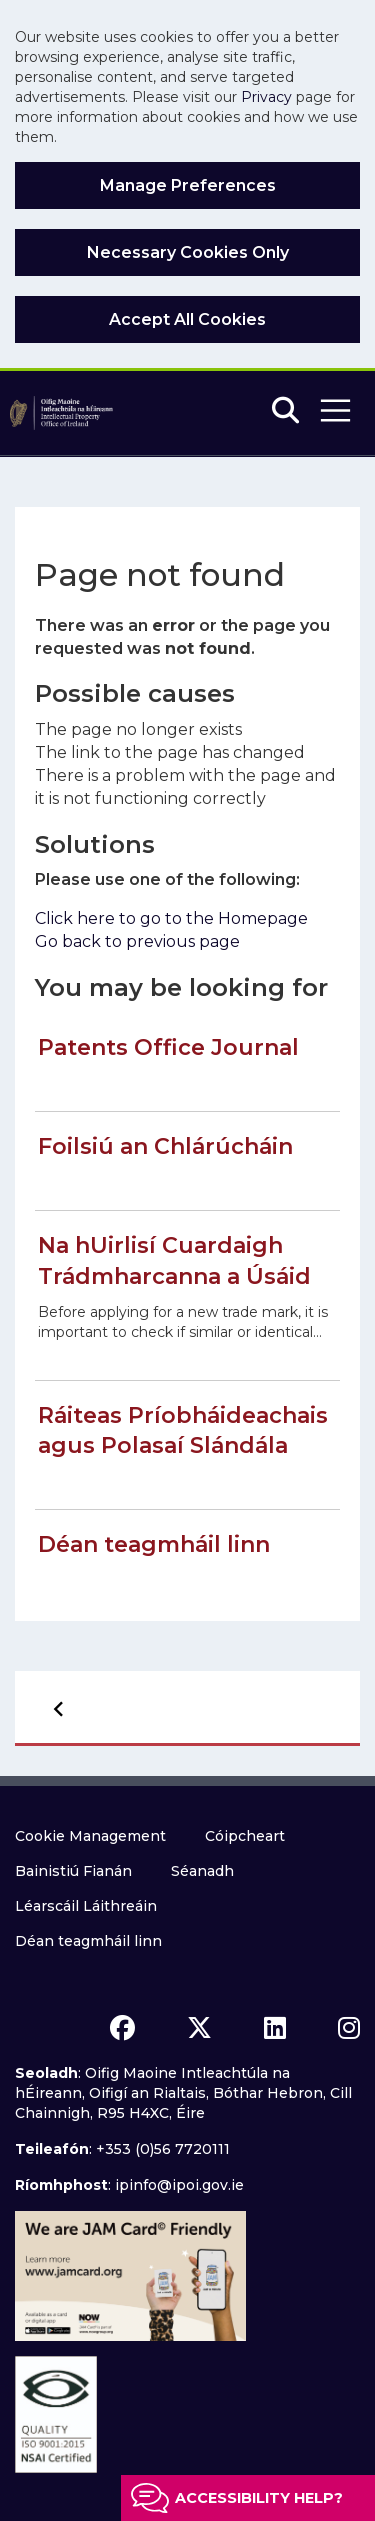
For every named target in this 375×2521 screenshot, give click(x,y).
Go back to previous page (137, 941)
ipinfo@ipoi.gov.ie (179, 2185)
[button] (335, 410)
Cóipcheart (245, 1836)
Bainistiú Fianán (73, 1871)
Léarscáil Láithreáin (86, 1906)
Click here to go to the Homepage (171, 918)
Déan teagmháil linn (88, 1941)
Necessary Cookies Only (188, 252)
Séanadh (202, 1871)
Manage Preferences (188, 185)
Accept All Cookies (187, 319)
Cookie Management (90, 1836)
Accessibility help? (259, 2498)
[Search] (285, 411)
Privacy (266, 97)
